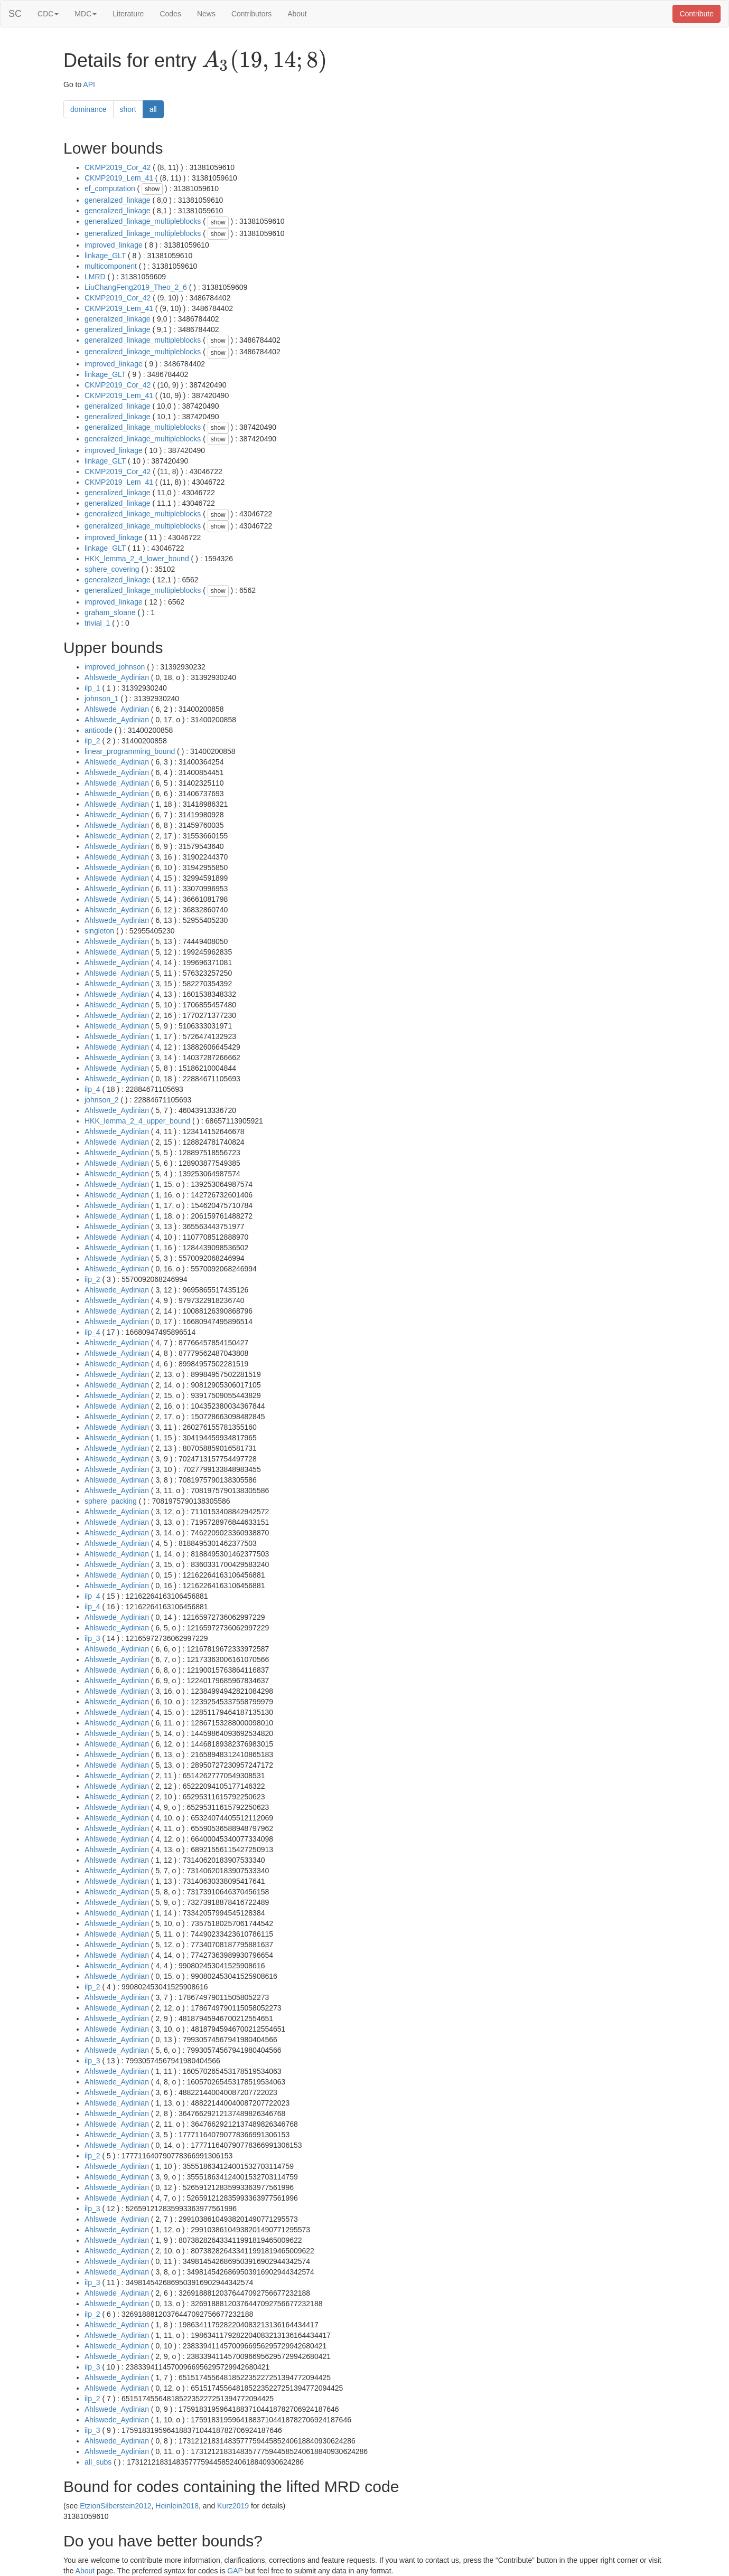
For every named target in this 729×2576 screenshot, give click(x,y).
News (206, 14)
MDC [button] (85, 14)
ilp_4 (92, 1089)
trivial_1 (97, 623)
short (128, 109)
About (297, 14)
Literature (128, 14)
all (153, 109)
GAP (234, 2570)
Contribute (696, 14)
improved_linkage (114, 245)
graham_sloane (110, 612)
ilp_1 (92, 688)
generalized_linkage (118, 200)
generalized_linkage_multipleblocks (143, 221)
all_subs (98, 2462)
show (152, 189)
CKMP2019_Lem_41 (119, 178)
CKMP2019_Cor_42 (118, 167)
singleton (99, 931)
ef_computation (110, 188)
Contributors (251, 14)
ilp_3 (92, 1638)
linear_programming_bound (130, 751)
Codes (170, 14)
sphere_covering (112, 569)
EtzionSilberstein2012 (115, 2506)
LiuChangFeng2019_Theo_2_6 (136, 287)
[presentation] (264, 61)
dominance (88, 109)
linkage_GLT (105, 255)
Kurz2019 (233, 2506)
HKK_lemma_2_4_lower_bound (137, 558)
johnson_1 (102, 698)
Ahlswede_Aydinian (117, 677)
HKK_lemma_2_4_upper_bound (137, 1121)
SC (15, 13)
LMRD (95, 276)
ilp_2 (92, 741)
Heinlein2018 (177, 2506)
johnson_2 (102, 1100)
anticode (99, 730)
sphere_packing (111, 1501)
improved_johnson (115, 667)
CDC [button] (48, 14)
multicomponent (111, 266)
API (89, 84)
